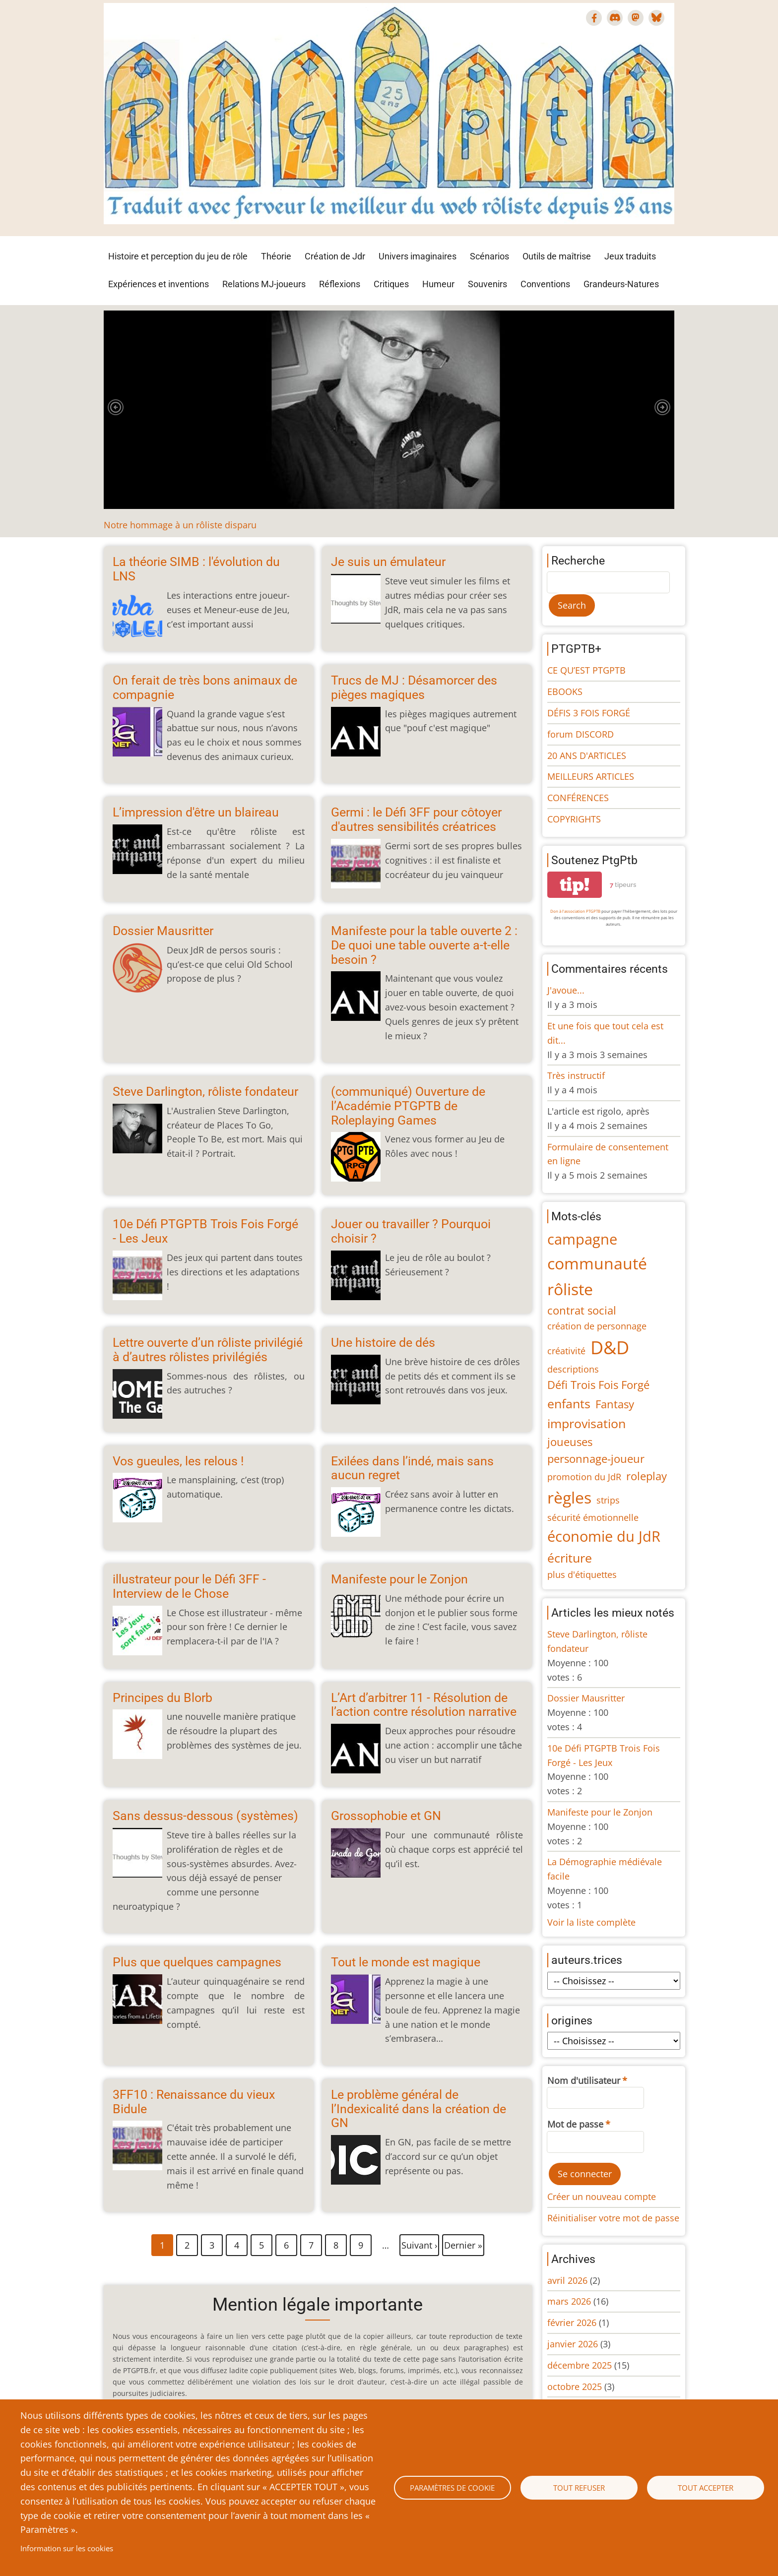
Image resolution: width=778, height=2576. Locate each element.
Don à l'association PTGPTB (575, 911)
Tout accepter (705, 2488)
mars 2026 (569, 2301)
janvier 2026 (572, 2344)
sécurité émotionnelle (593, 1517)
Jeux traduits (630, 256)
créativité (566, 1351)
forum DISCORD (580, 734)
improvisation (586, 1423)
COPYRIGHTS (574, 819)
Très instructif (576, 1075)
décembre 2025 (579, 2365)
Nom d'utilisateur (583, 2080)
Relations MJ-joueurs (264, 284)
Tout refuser (579, 2488)
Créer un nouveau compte (601, 2196)
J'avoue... (565, 990)
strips (608, 1500)
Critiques (391, 284)
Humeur (438, 284)
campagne (582, 1239)
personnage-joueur (596, 1458)
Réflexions (339, 284)
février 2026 (571, 2322)
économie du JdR (603, 1536)
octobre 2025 (574, 2386)
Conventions (545, 284)
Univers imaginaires (417, 256)
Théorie (276, 256)
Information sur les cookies (66, 2548)
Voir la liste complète (591, 1922)
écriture (569, 1557)
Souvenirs (487, 284)
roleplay (646, 1476)
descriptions (573, 1369)
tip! (574, 885)
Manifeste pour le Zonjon (599, 1812)
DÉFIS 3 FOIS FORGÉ (588, 713)
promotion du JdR (584, 1477)
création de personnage (597, 1326)
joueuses (569, 1442)
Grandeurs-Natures (621, 284)
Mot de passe (575, 2124)
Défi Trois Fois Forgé (598, 1385)
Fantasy (614, 1404)
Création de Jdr (335, 256)
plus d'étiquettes (582, 1574)
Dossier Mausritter (586, 1698)
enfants (568, 1403)
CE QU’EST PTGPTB (586, 670)
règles (569, 1497)
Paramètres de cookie (452, 2488)
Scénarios (489, 256)
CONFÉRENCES (578, 798)
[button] (116, 407)
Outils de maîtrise (556, 256)
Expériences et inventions (158, 284)
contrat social (581, 1310)
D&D (609, 1347)
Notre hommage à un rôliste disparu (180, 525)
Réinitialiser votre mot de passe (613, 2218)
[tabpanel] (389, 421)
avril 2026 (567, 2280)
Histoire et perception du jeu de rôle (178, 256)
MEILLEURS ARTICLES (590, 776)
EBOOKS (565, 691)
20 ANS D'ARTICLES (586, 755)
